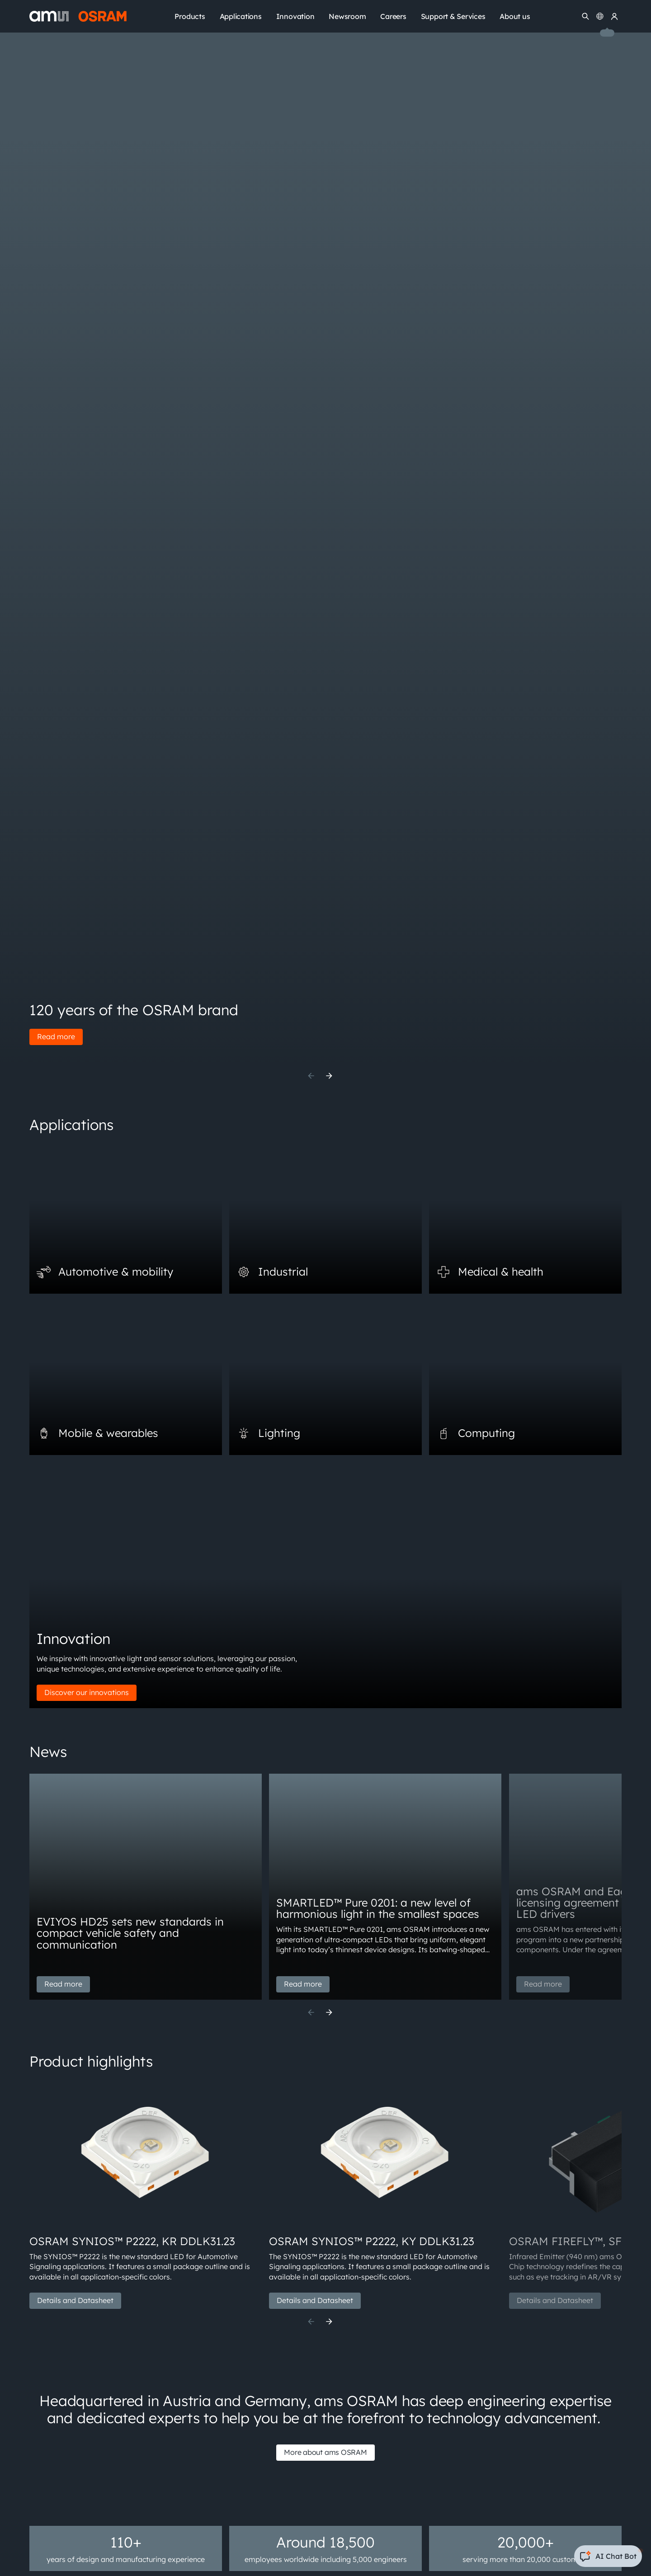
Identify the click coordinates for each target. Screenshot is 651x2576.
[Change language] (600, 16)
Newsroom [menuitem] (347, 16)
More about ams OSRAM (325, 2452)
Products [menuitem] (190, 16)
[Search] (585, 16)
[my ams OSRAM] (614, 16)
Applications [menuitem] (241, 16)
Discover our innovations (86, 1692)
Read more (56, 1036)
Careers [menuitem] (393, 16)
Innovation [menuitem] (295, 16)
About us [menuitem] (515, 16)
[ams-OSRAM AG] (78, 16)
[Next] (329, 1075)
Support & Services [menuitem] (453, 16)
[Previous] (311, 1075)
